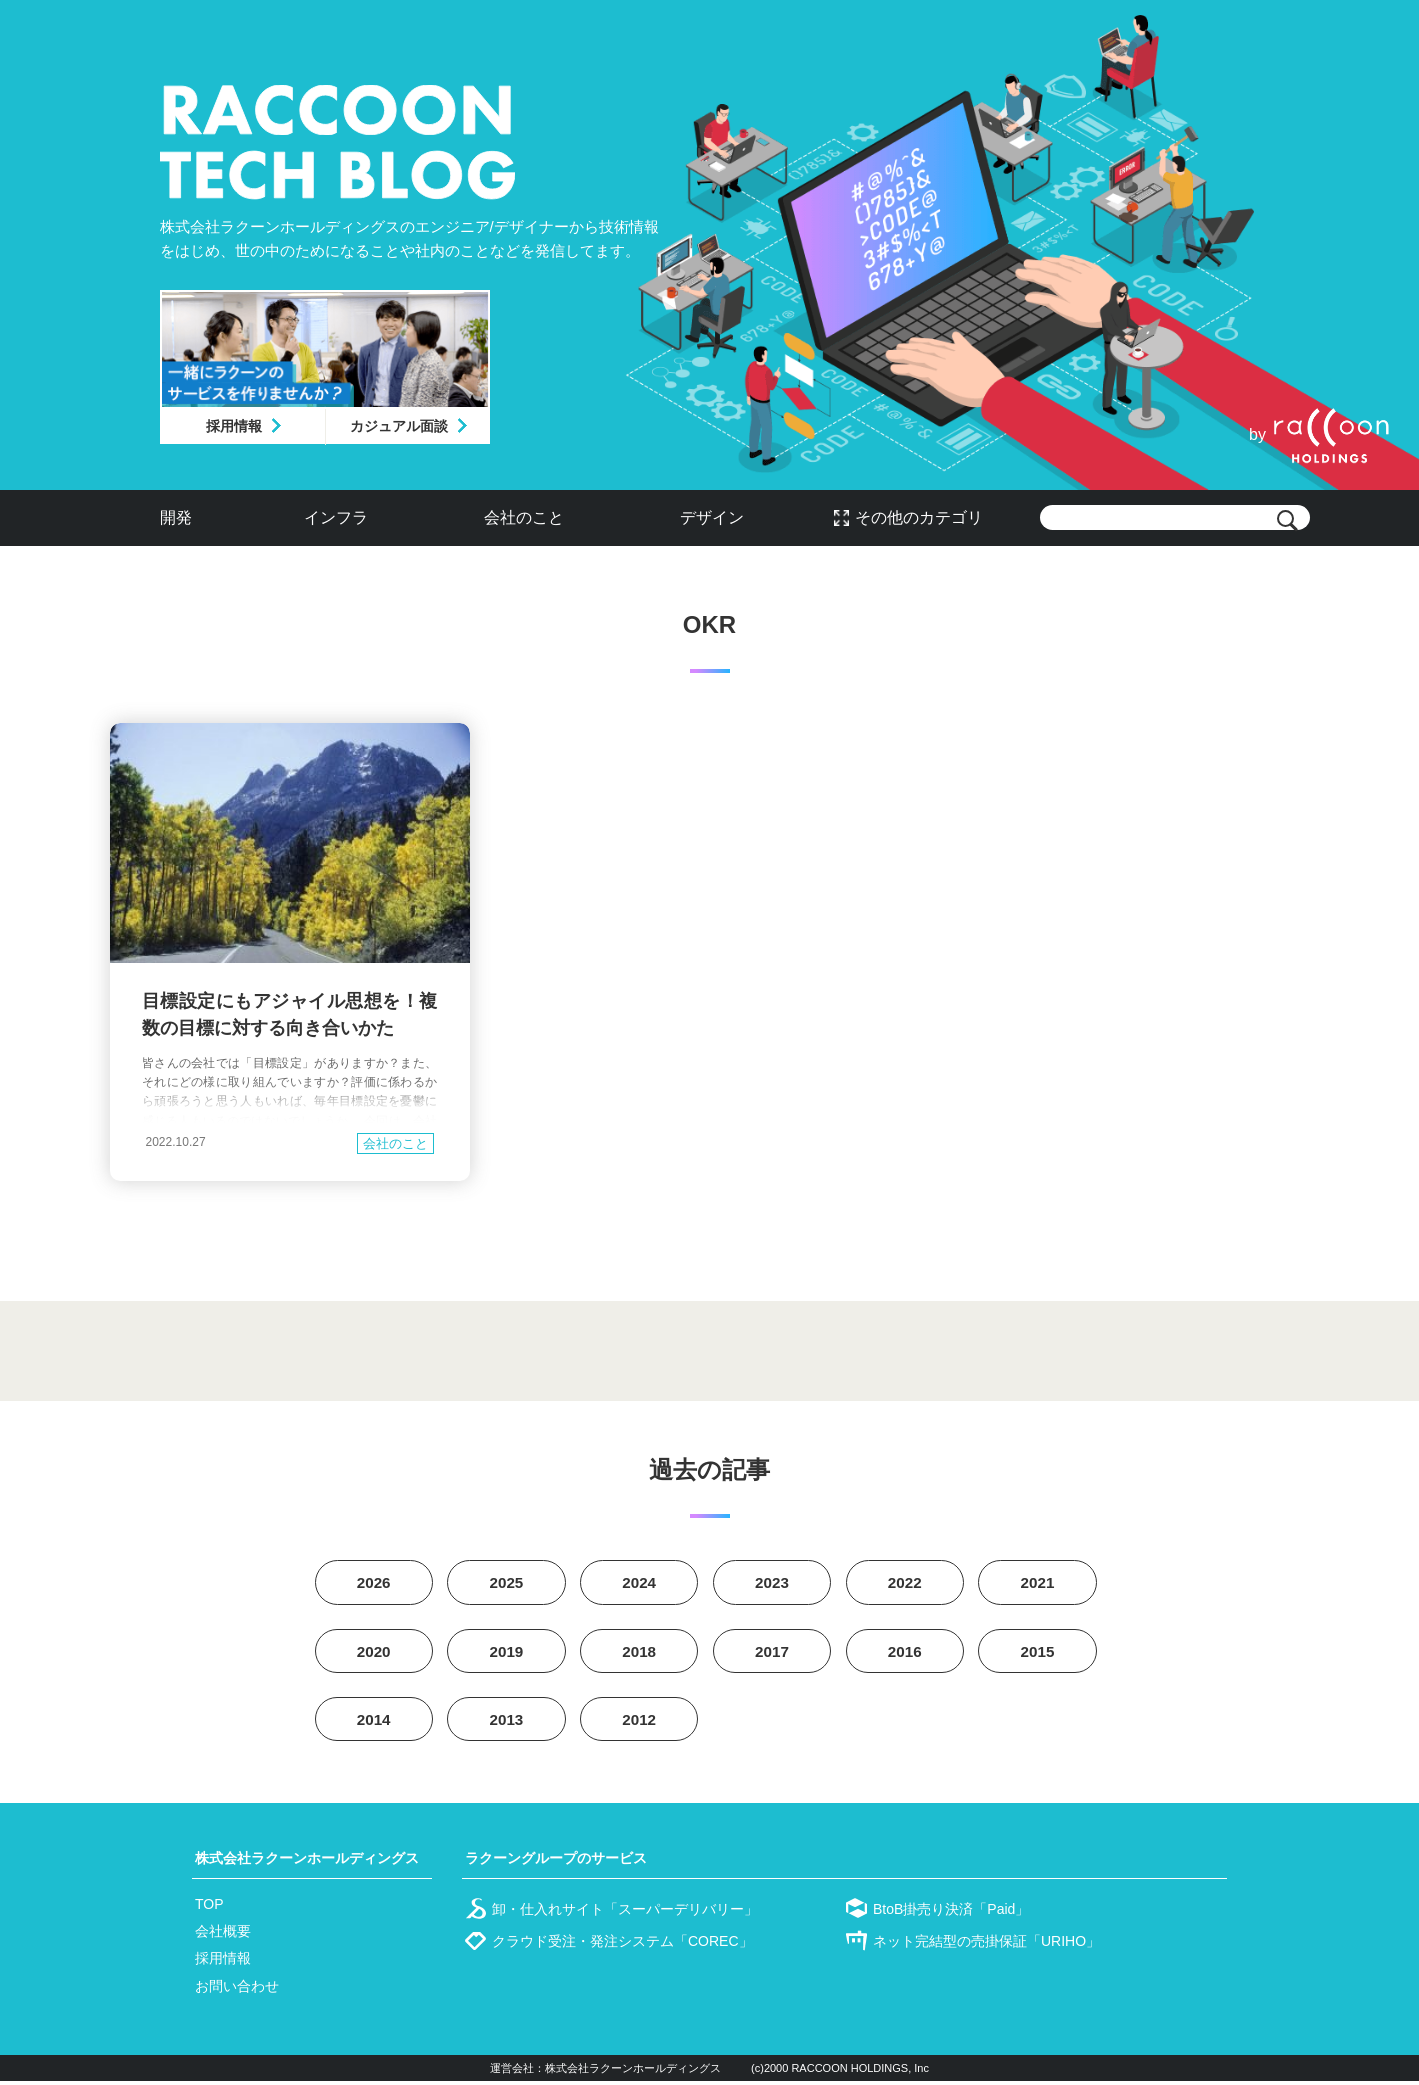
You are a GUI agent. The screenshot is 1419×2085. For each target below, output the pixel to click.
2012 (639, 1723)
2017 (772, 1653)
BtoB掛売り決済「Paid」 (951, 1913)
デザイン (712, 517)
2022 (905, 1583)
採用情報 (234, 426)
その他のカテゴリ (919, 517)
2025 (507, 1583)
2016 (905, 1653)
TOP (209, 1908)
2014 (374, 1723)
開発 (176, 517)
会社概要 (223, 1935)
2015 (1038, 1653)
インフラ (336, 517)
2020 (374, 1653)
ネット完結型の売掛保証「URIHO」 (986, 1945)
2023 (772, 1583)
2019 (507, 1653)
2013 (507, 1723)
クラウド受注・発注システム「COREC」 (622, 1945)
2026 (374, 1583)
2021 (1038, 1583)
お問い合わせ (237, 1990)
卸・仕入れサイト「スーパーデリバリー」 (625, 1913)
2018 (639, 1653)
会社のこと (524, 517)
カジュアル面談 (399, 426)
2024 (639, 1583)
